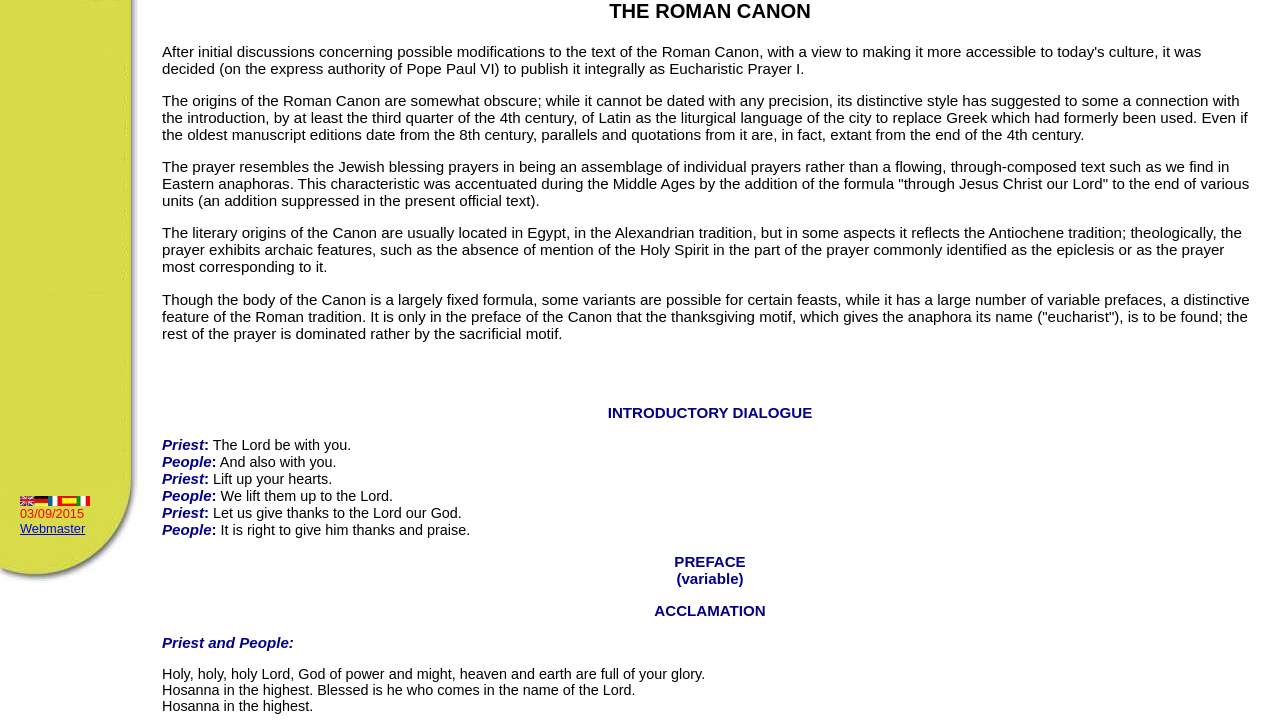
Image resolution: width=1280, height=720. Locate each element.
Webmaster (52, 528)
